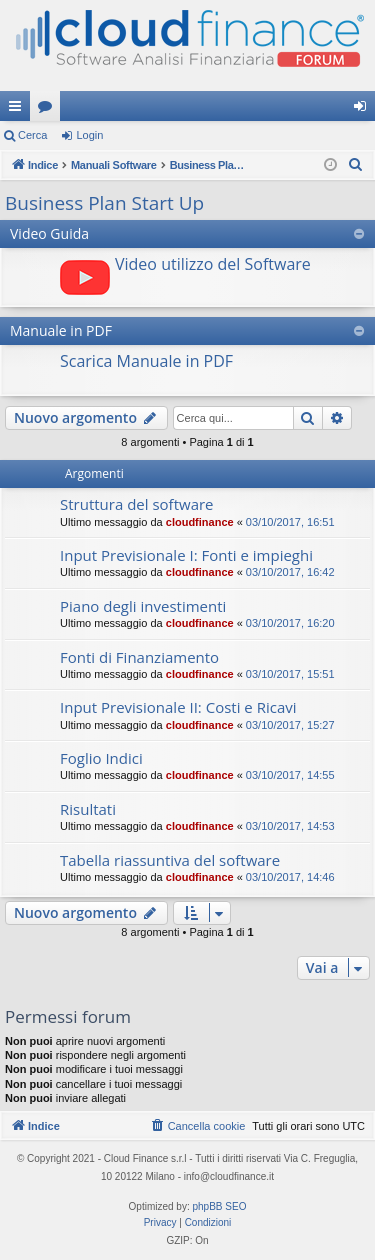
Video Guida (49, 233)
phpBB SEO (220, 1206)
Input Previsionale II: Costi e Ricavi (178, 707)
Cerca (32, 135)
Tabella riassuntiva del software (170, 860)
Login (89, 135)
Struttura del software (137, 504)
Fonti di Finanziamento (139, 657)
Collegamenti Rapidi (19, 110)
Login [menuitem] (364, 110)
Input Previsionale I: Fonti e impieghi (186, 555)
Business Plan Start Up (104, 203)
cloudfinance (200, 522)
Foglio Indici (101, 758)
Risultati (88, 809)
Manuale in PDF (61, 330)
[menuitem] (356, 165)
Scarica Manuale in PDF (146, 361)
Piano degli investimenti (143, 606)
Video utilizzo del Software (213, 264)
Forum (49, 110)
